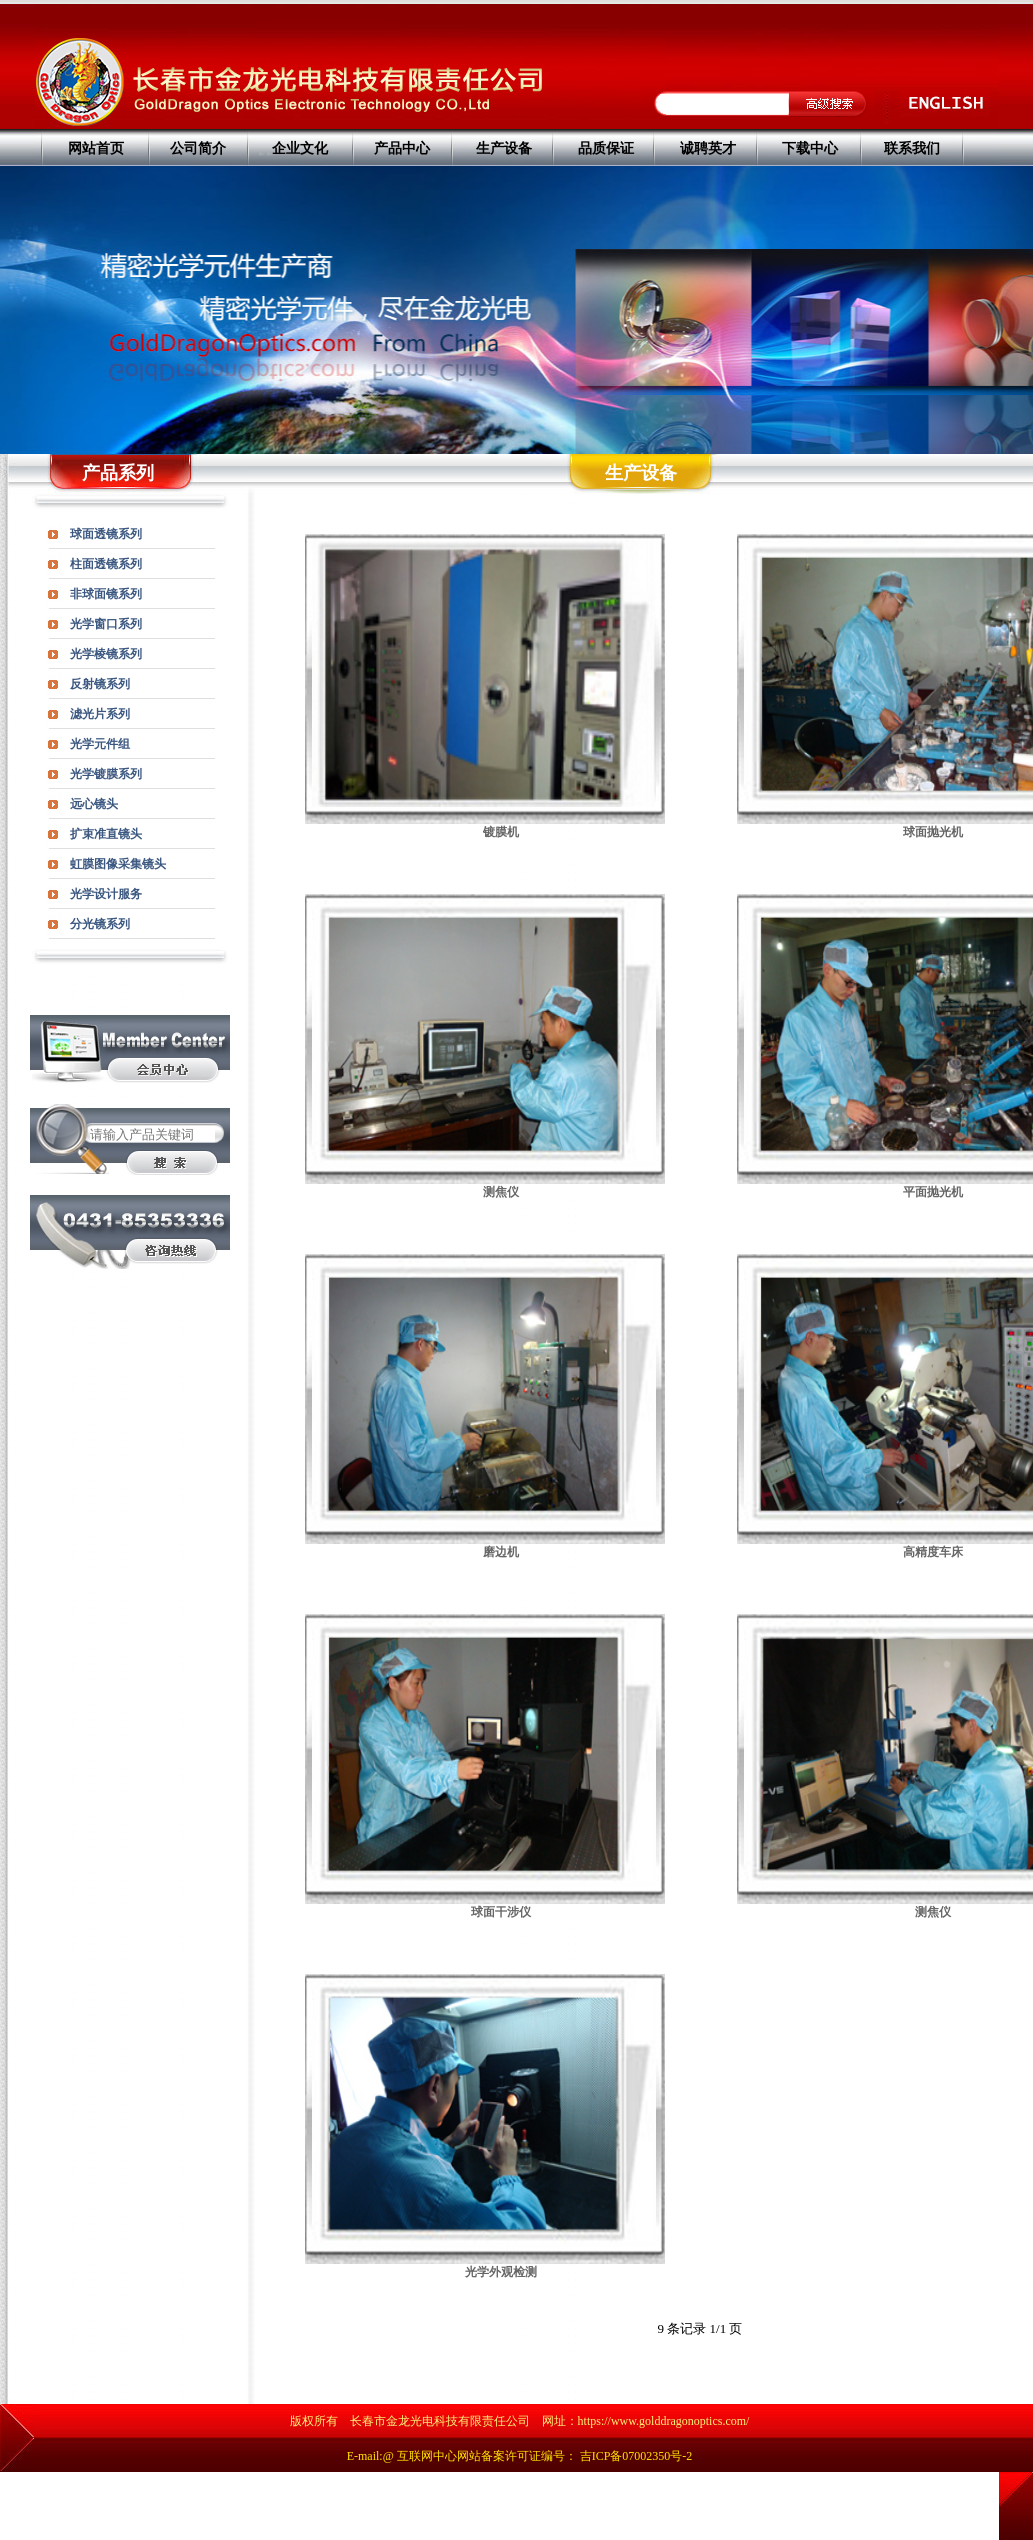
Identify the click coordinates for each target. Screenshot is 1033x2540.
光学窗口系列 (106, 624)
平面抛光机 (933, 1192)
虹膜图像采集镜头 (118, 864)
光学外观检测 (501, 2272)
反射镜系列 (100, 684)
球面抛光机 (933, 832)
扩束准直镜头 (106, 834)
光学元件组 (100, 744)
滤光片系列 (100, 714)
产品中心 (402, 148)
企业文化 (300, 148)
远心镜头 (94, 804)
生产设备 (504, 148)
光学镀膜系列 (106, 774)
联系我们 (912, 148)
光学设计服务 (106, 894)
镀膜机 (501, 832)
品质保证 (606, 148)
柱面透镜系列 (106, 564)
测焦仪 (501, 1192)
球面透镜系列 (106, 534)
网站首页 (96, 148)
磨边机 (501, 1552)
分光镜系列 (100, 924)
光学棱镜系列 (106, 654)
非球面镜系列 (106, 594)
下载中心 (810, 148)
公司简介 (198, 148)
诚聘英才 (708, 148)
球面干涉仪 (501, 1912)
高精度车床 (933, 1552)
